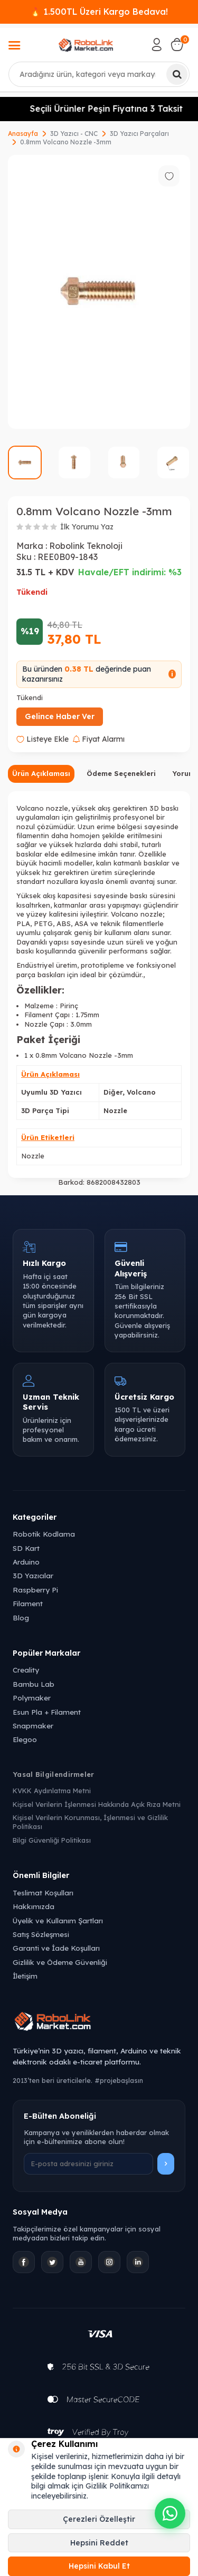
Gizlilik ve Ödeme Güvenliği (60, 1962)
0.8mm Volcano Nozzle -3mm (65, 142)
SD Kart (26, 1547)
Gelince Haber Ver (60, 716)
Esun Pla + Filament (47, 1711)
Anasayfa (23, 133)
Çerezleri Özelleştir (99, 2519)
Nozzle (32, 1156)
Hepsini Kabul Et (99, 2566)
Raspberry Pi (35, 1589)
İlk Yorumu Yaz (87, 527)
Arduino (26, 1561)
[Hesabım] (157, 44)
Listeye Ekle (42, 739)
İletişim (25, 1975)
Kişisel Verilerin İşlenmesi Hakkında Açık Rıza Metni (97, 1804)
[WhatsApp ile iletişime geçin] (170, 2513)
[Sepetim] (177, 44)
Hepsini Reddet (99, 2543)
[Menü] (14, 46)
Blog (21, 1617)
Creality (26, 1669)
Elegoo (25, 1739)
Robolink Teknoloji (85, 545)
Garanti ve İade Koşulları (56, 1947)
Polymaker (32, 1697)
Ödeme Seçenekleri (121, 773)
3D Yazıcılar (33, 1575)
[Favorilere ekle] (169, 175)
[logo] (86, 44)
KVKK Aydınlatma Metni (52, 1790)
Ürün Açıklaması (41, 773)
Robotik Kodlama (44, 1533)
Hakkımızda (33, 1906)
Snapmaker (33, 1725)
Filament (28, 1603)
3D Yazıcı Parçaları (139, 133)
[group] (99, 292)
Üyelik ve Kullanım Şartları (58, 1920)
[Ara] (176, 74)
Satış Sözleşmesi (41, 1934)
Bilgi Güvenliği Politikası (52, 1840)
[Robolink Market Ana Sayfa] (99, 2023)
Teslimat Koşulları (43, 1892)
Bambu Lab (33, 1683)
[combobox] (99, 74)
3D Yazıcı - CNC (74, 133)
